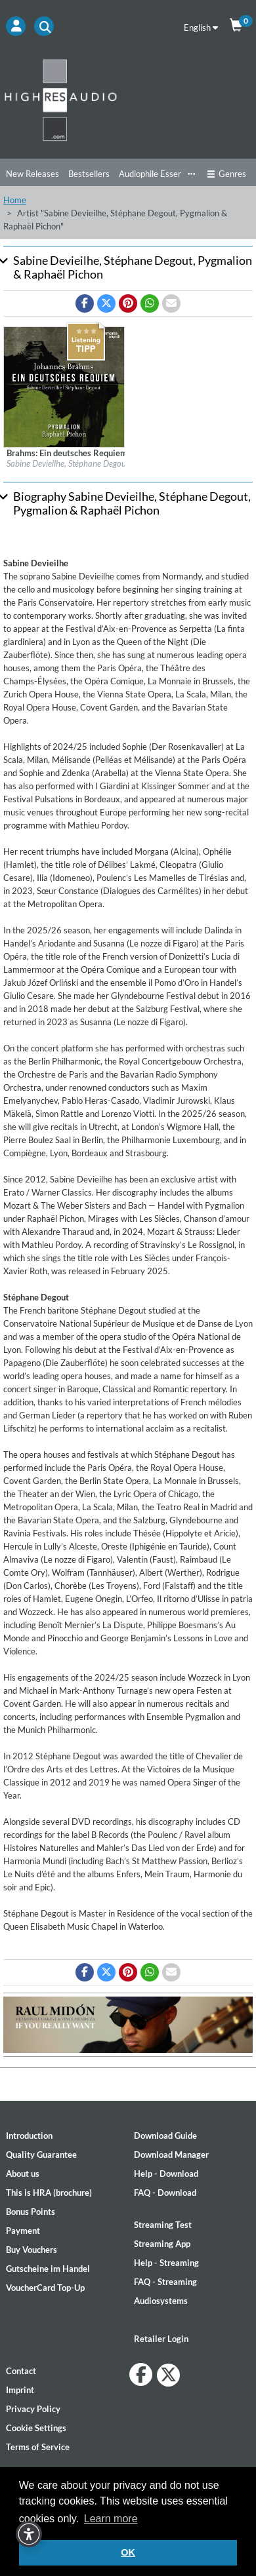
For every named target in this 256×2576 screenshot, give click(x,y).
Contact (21, 2371)
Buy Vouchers (31, 2249)
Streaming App (162, 2243)
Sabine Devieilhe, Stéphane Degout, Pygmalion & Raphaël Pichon (120, 463)
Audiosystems (161, 2300)
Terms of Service (38, 2447)
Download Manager (171, 2154)
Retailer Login (161, 2338)
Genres (226, 173)
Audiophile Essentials (158, 173)
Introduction (29, 2135)
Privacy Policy (33, 2409)
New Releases (32, 173)
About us (22, 2173)
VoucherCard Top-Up (45, 2287)
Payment (23, 2230)
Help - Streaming (166, 2262)
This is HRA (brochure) (49, 2192)
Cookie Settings (36, 2428)
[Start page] (128, 99)
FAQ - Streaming (165, 2281)
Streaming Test (163, 2224)
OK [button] (128, 2552)
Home (14, 200)
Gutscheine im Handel (48, 2268)
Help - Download (166, 2173)
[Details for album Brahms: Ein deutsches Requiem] (64, 386)
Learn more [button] (111, 2518)
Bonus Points (30, 2211)
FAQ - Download (165, 2192)
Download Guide (165, 2135)
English (201, 27)
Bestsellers (89, 173)
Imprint (20, 2390)
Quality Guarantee (41, 2154)
